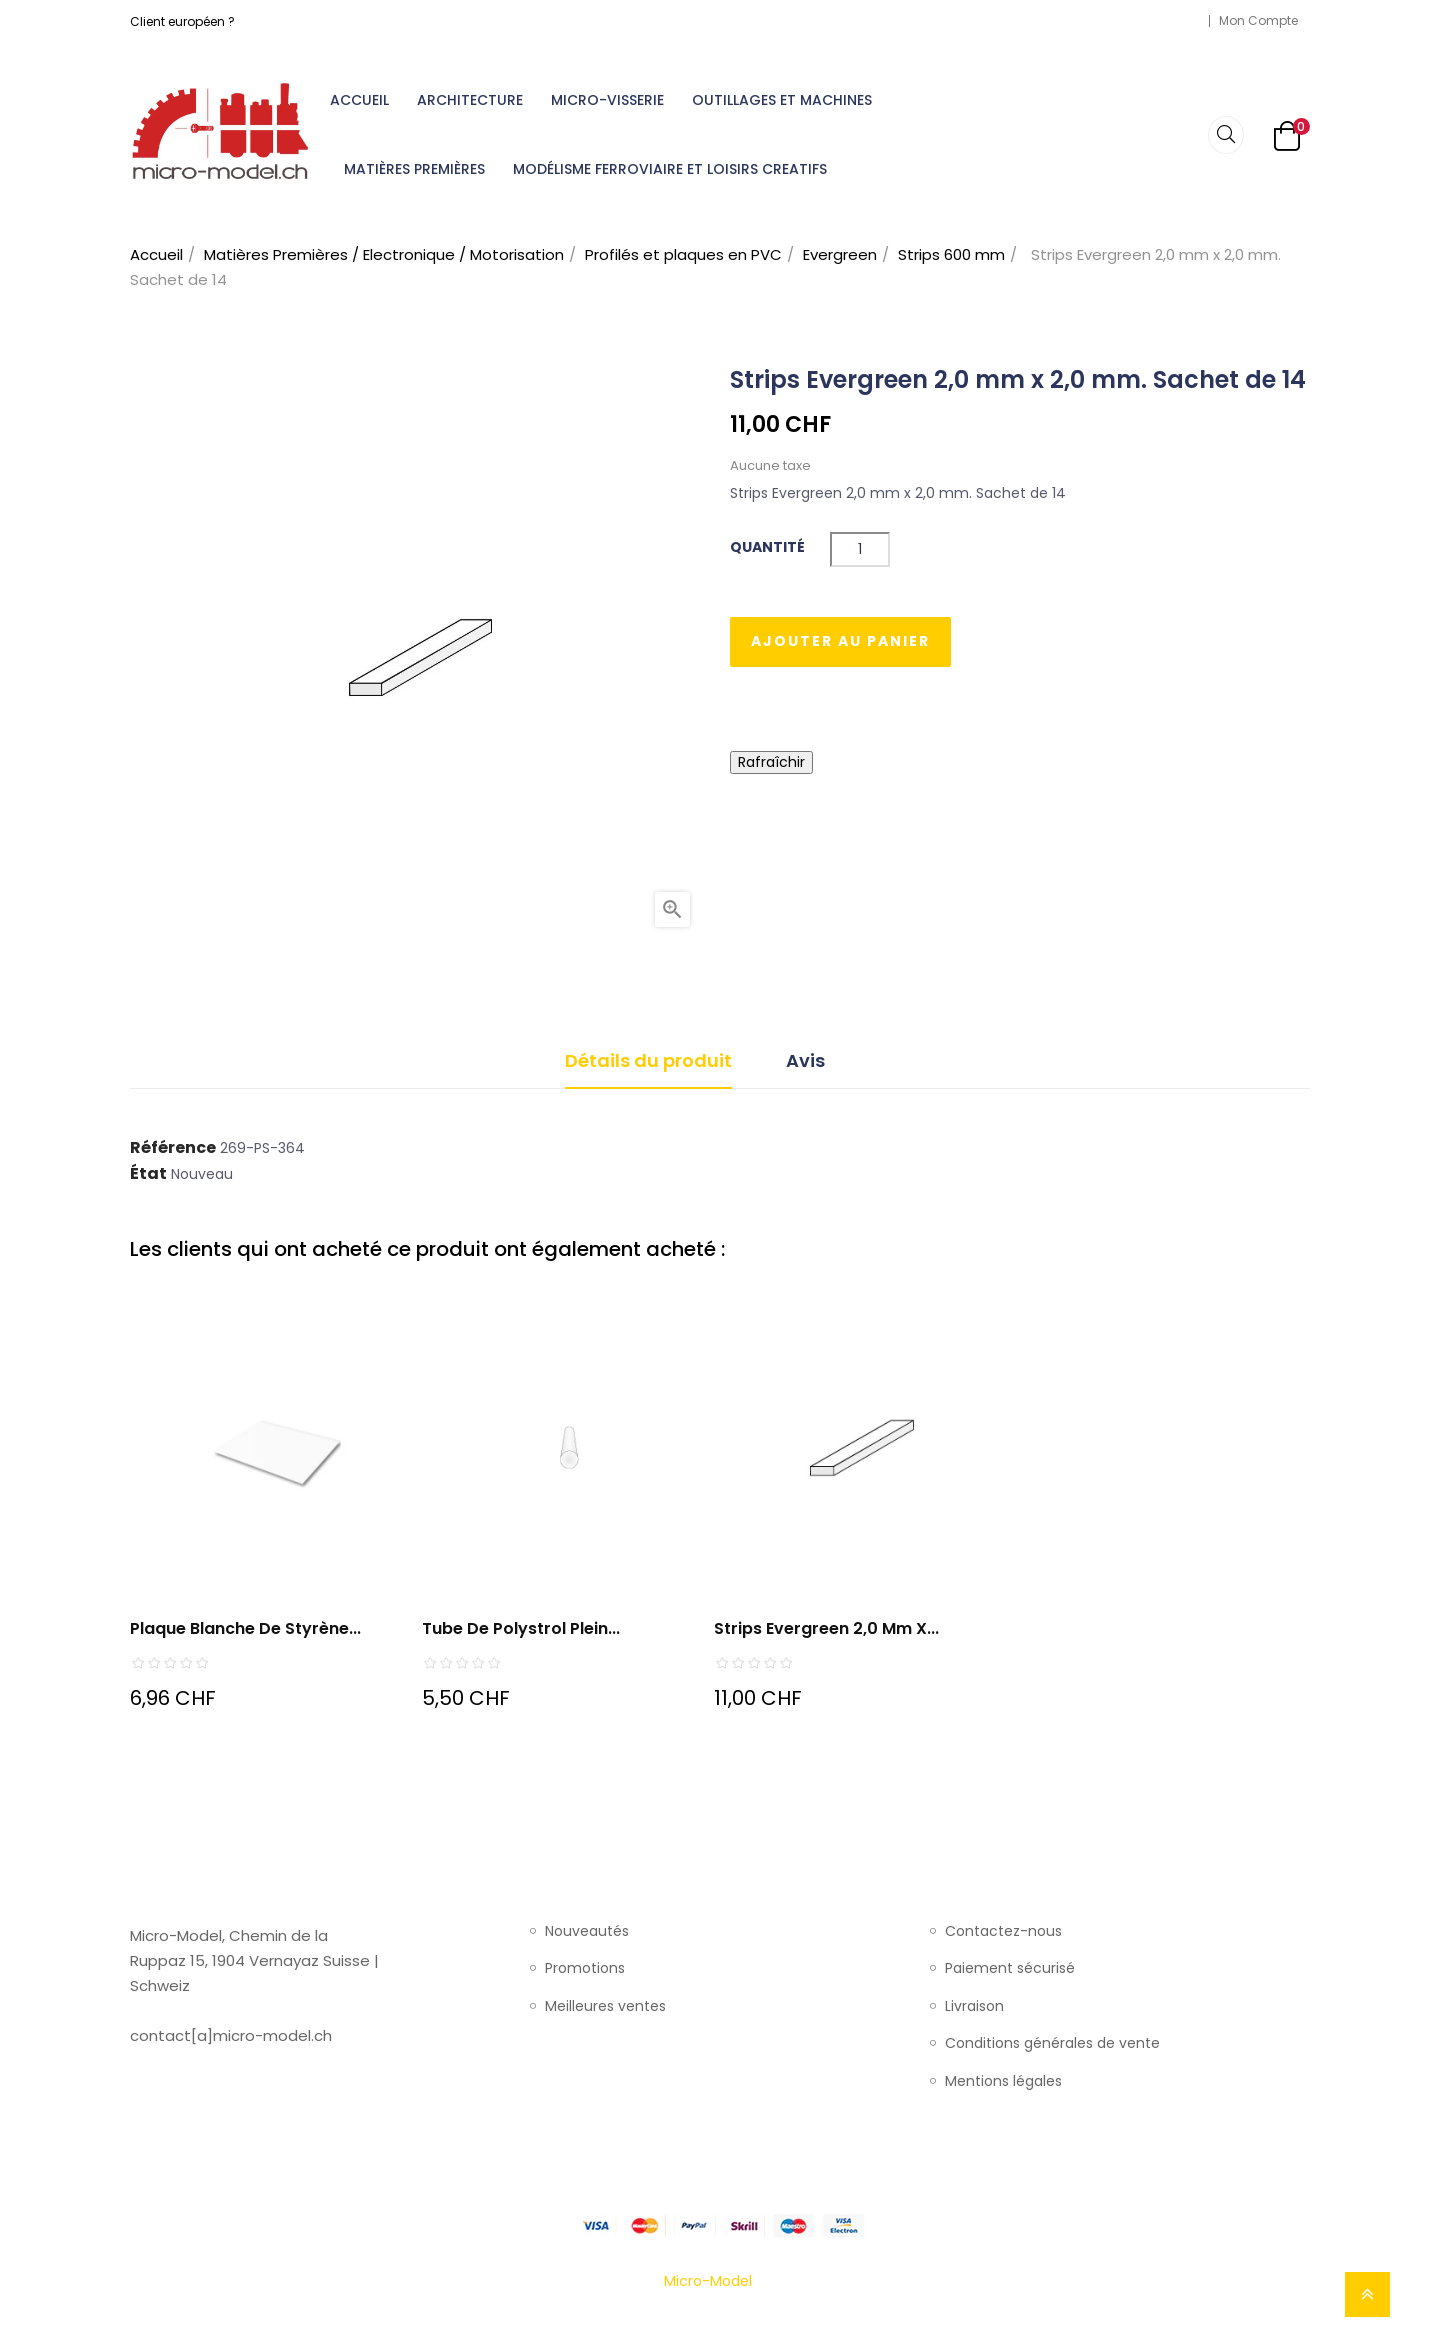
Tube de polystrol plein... (521, 1628)
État (148, 1174)
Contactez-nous (1003, 1932)
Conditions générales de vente (1052, 2044)
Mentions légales (1003, 2082)
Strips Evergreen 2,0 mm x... (826, 1628)
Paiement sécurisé (1010, 1969)
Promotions (585, 1969)
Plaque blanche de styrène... (245, 1628)
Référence (173, 1148)
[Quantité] (860, 549)
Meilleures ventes (605, 2007)
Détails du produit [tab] (648, 1060)
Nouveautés (587, 1932)
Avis (805, 1060)
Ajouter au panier (840, 641)
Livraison (974, 2007)
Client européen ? (182, 21)
